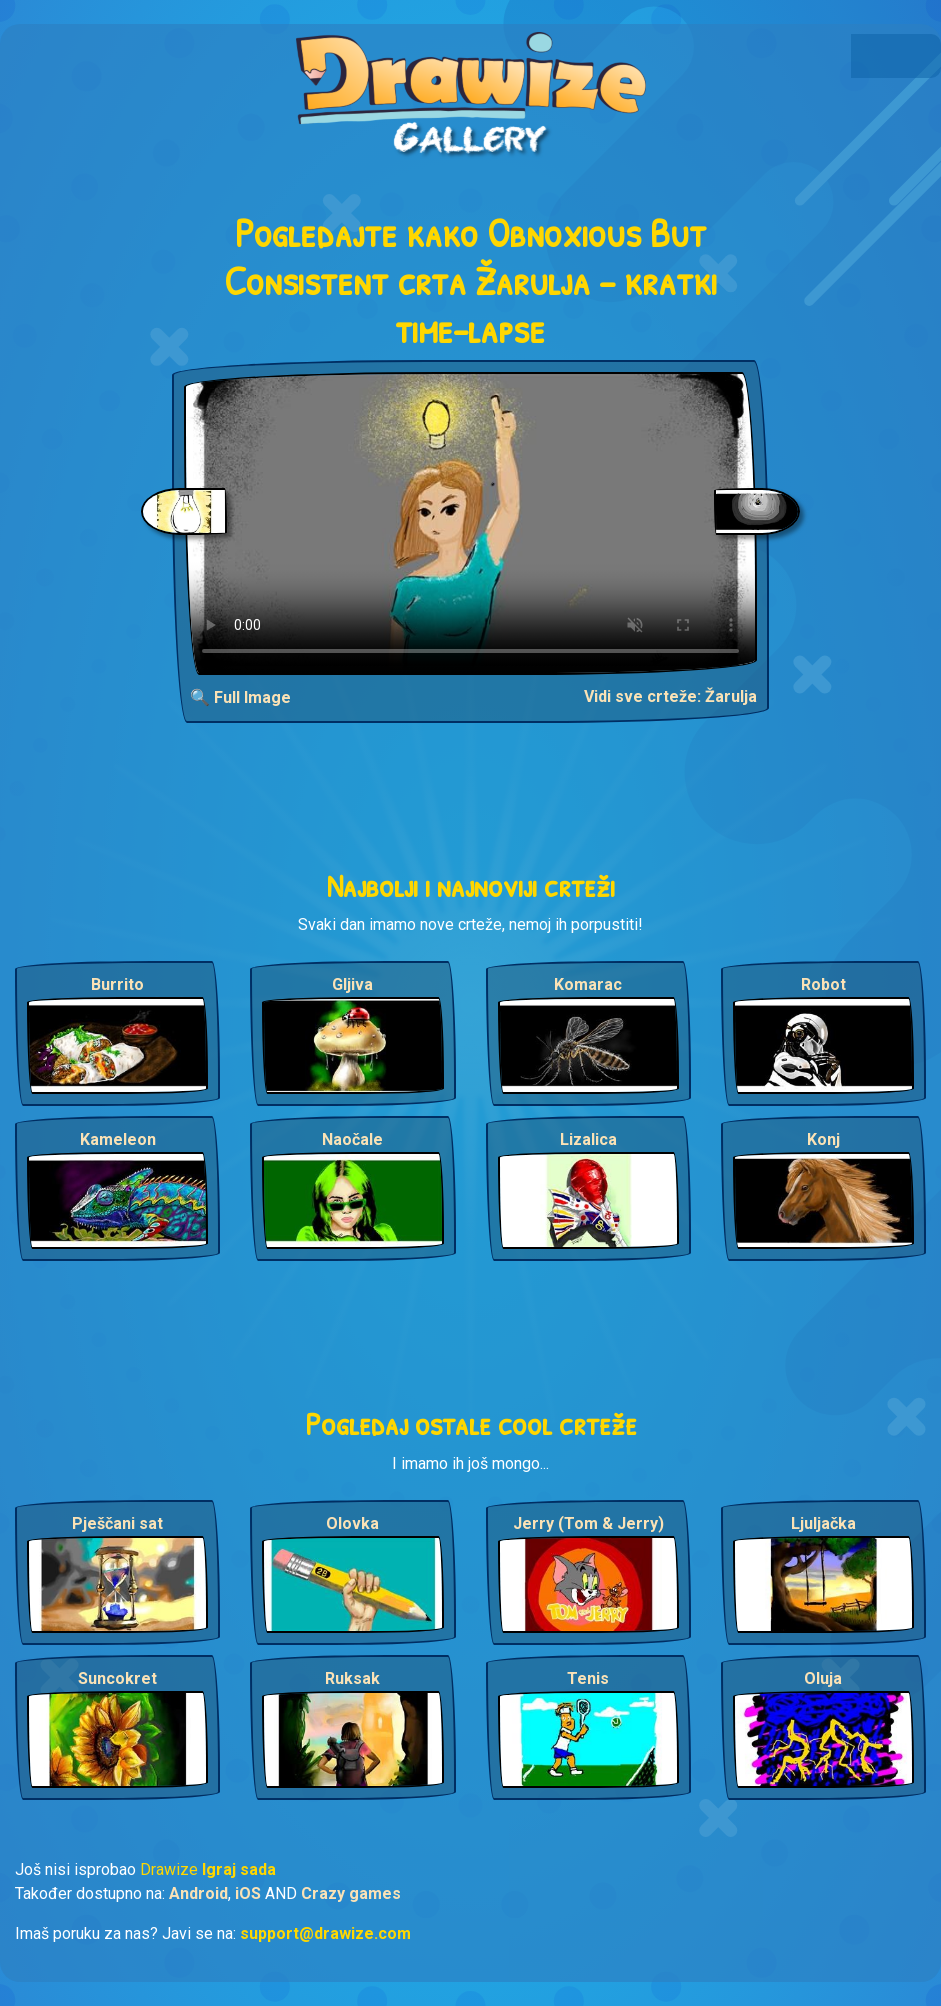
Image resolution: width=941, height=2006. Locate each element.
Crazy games (351, 1893)
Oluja (823, 1678)
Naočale (352, 1139)
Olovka (352, 1523)
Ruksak (352, 1678)
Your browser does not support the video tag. (470, 523)
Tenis (588, 1678)
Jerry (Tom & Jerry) (588, 1523)
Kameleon (118, 1139)
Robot (823, 984)
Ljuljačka (823, 1523)
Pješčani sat (117, 1523)
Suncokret (117, 1678)
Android (198, 1893)
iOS (248, 1893)
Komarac (588, 984)
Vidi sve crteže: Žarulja (670, 696)
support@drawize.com (325, 1933)
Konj (823, 1139)
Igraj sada (239, 1869)
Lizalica (588, 1139)
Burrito (117, 984)
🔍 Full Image (240, 697)
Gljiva (352, 984)
